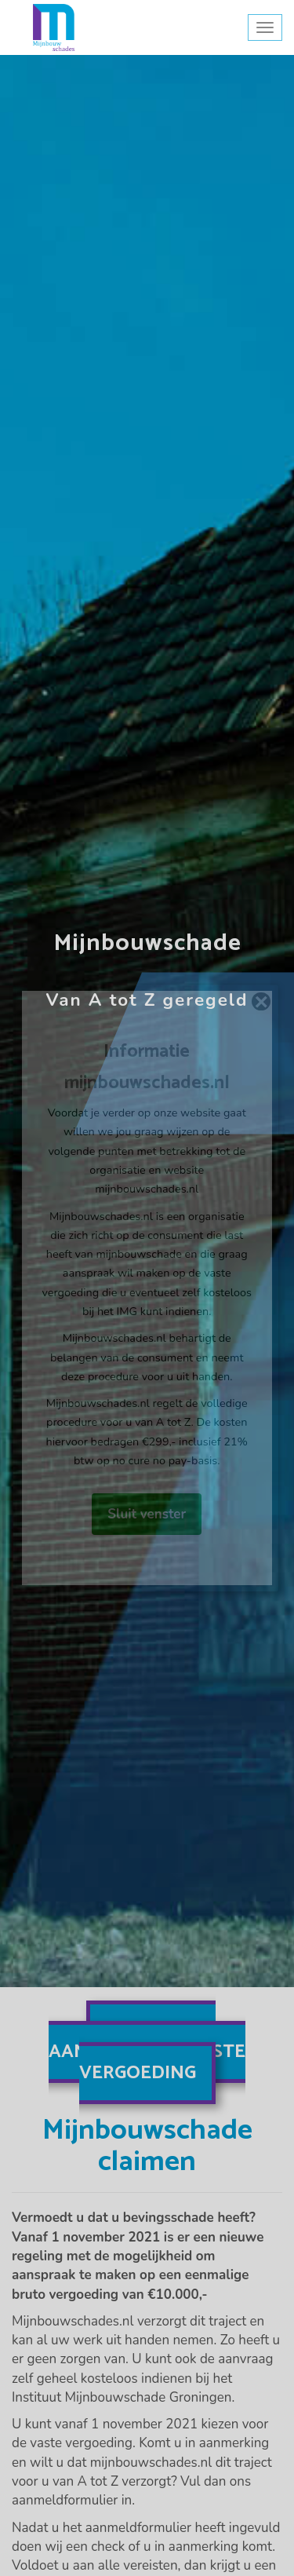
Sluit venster (146, 1514)
